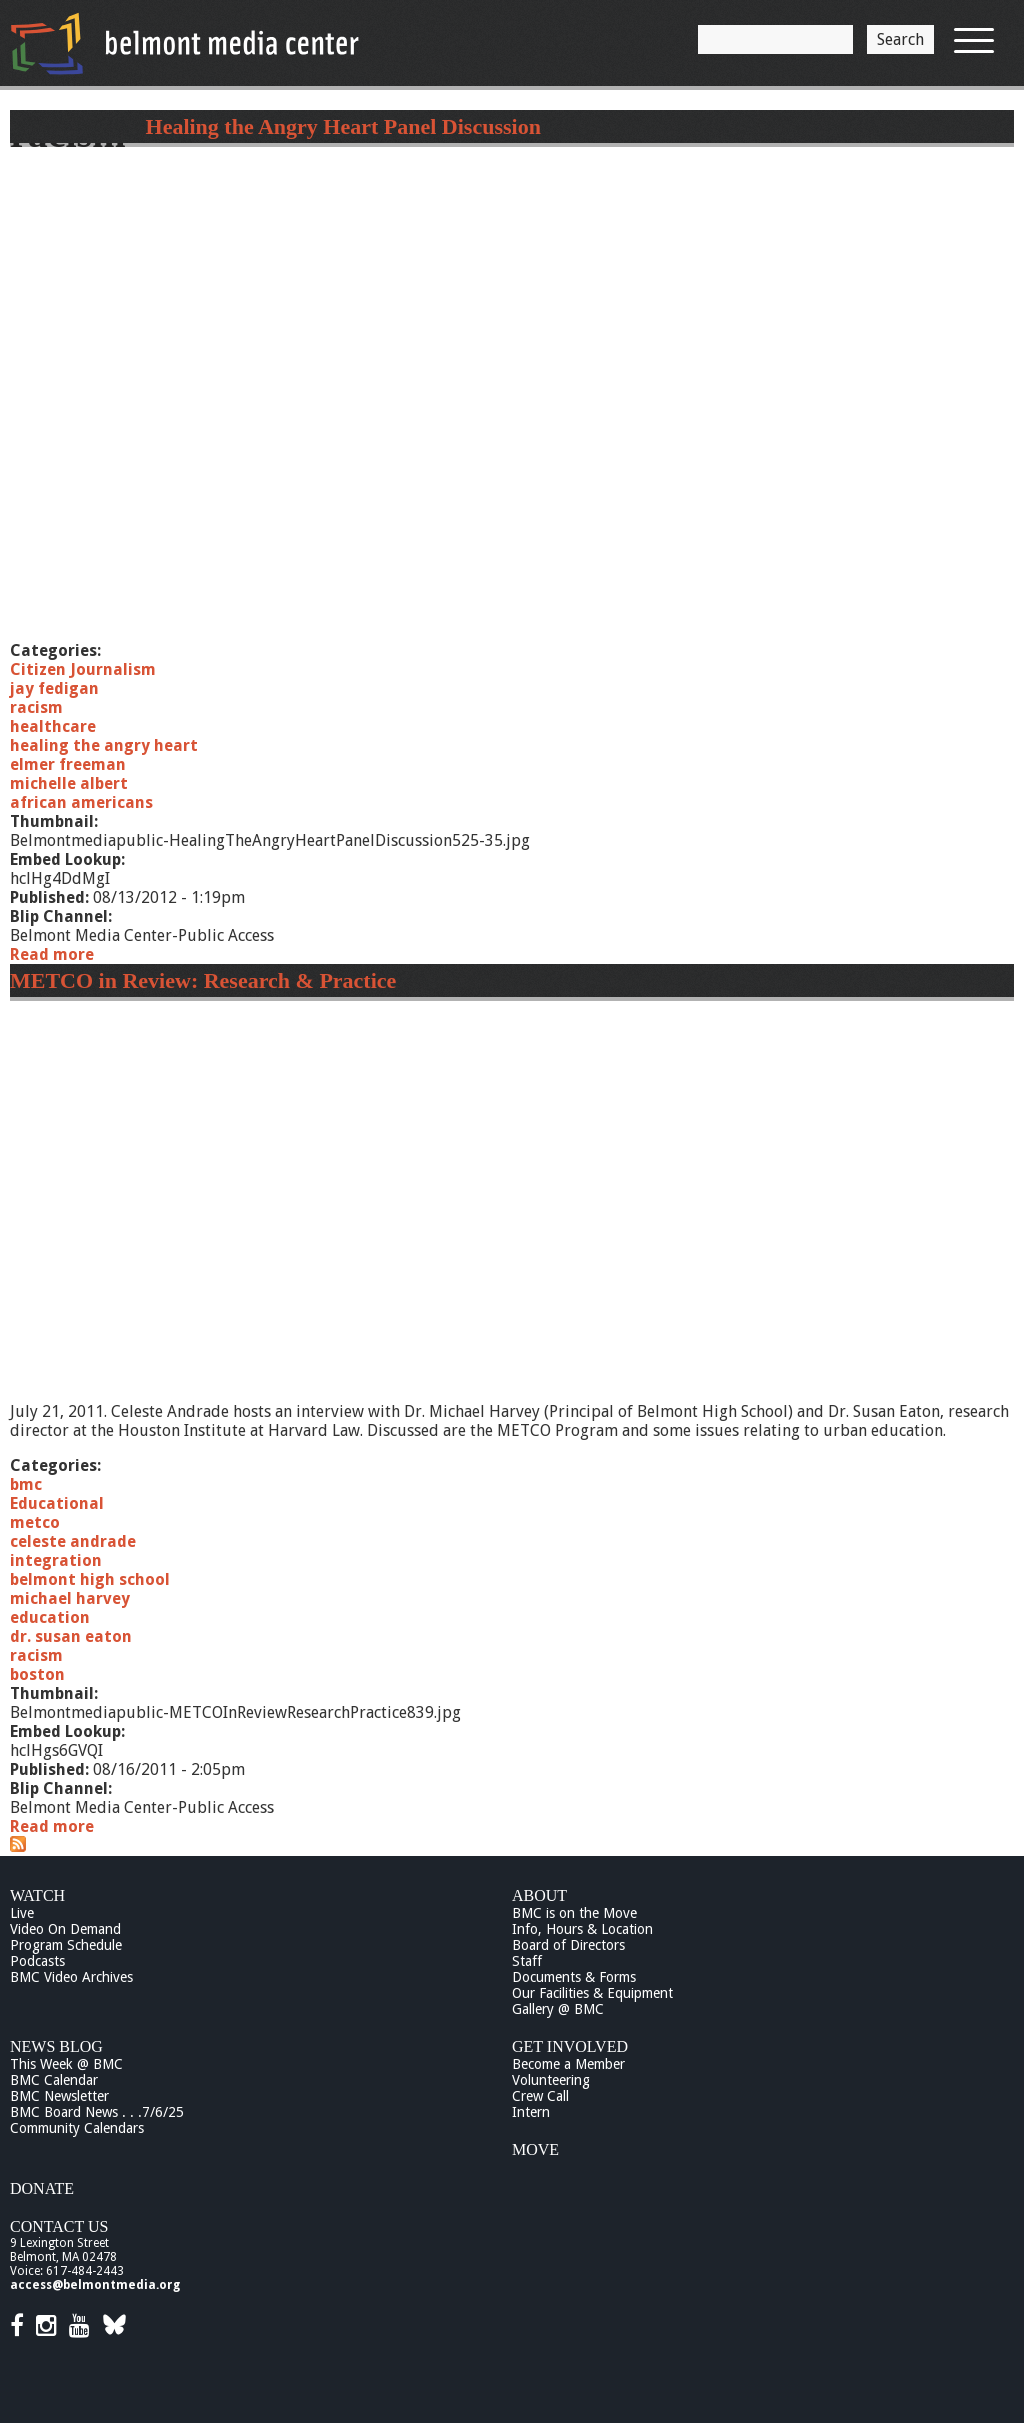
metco (35, 1522)
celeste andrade (73, 1541)
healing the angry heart (104, 745)
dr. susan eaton (71, 1636)
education (50, 1617)
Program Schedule (66, 1945)
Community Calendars (77, 2128)
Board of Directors (568, 1945)
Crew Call (540, 2096)
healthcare (53, 726)
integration (56, 1560)
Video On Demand (65, 1929)
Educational (57, 1503)
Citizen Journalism (83, 669)
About (539, 1895)
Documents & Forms (574, 1977)
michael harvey (70, 1598)
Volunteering (551, 2080)
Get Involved (570, 2046)
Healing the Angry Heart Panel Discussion (343, 126)
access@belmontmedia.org (95, 2285)
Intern (531, 2112)
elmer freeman (68, 764)
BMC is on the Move (574, 1913)
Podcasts (37, 1961)
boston (37, 1674)
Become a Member (568, 2064)
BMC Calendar (54, 2080)
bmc (26, 1484)
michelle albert (69, 783)
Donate (42, 2188)
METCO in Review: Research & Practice (203, 980)
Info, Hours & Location (582, 1929)
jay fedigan (54, 688)
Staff (527, 1961)
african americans (81, 802)
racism (36, 707)
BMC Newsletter (59, 2096)
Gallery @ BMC (558, 2009)
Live (22, 1913)
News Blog (56, 2046)
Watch (37, 1895)
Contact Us (59, 2226)
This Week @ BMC (66, 2064)
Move (535, 2149)
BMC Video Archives (71, 1977)
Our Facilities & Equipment (592, 1993)
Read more (52, 954)
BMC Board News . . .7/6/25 (97, 2112)
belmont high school (90, 1579)
